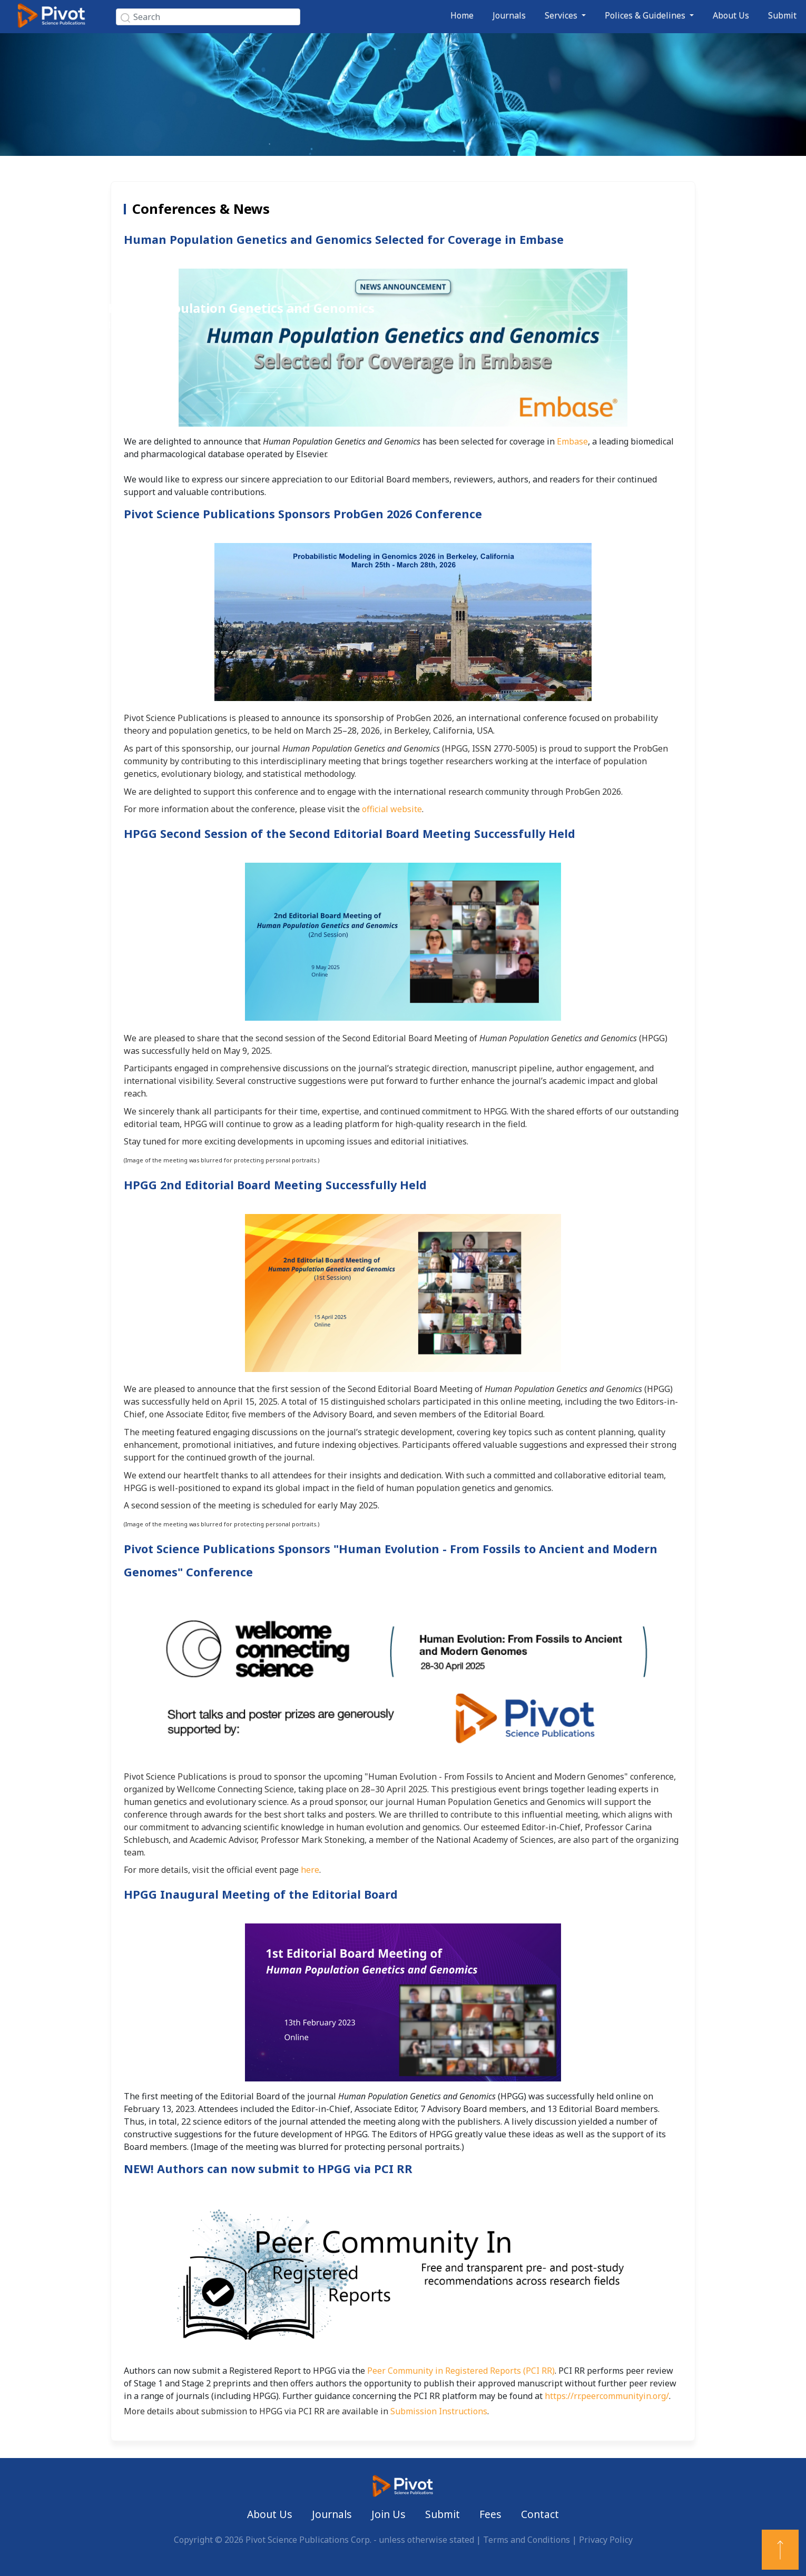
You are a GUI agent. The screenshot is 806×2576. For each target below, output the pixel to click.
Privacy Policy (606, 2539)
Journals (509, 15)
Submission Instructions (438, 2411)
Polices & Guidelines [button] (646, 15)
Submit (782, 15)
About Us (731, 15)
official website (392, 809)
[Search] (208, 16)
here (310, 1870)
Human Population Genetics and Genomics (241, 308)
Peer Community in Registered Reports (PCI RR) (461, 2370)
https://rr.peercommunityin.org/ (607, 2396)
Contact (540, 2514)
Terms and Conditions (526, 2539)
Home (462, 15)
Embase (572, 441)
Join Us (388, 2514)
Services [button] (562, 15)
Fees (490, 2514)
